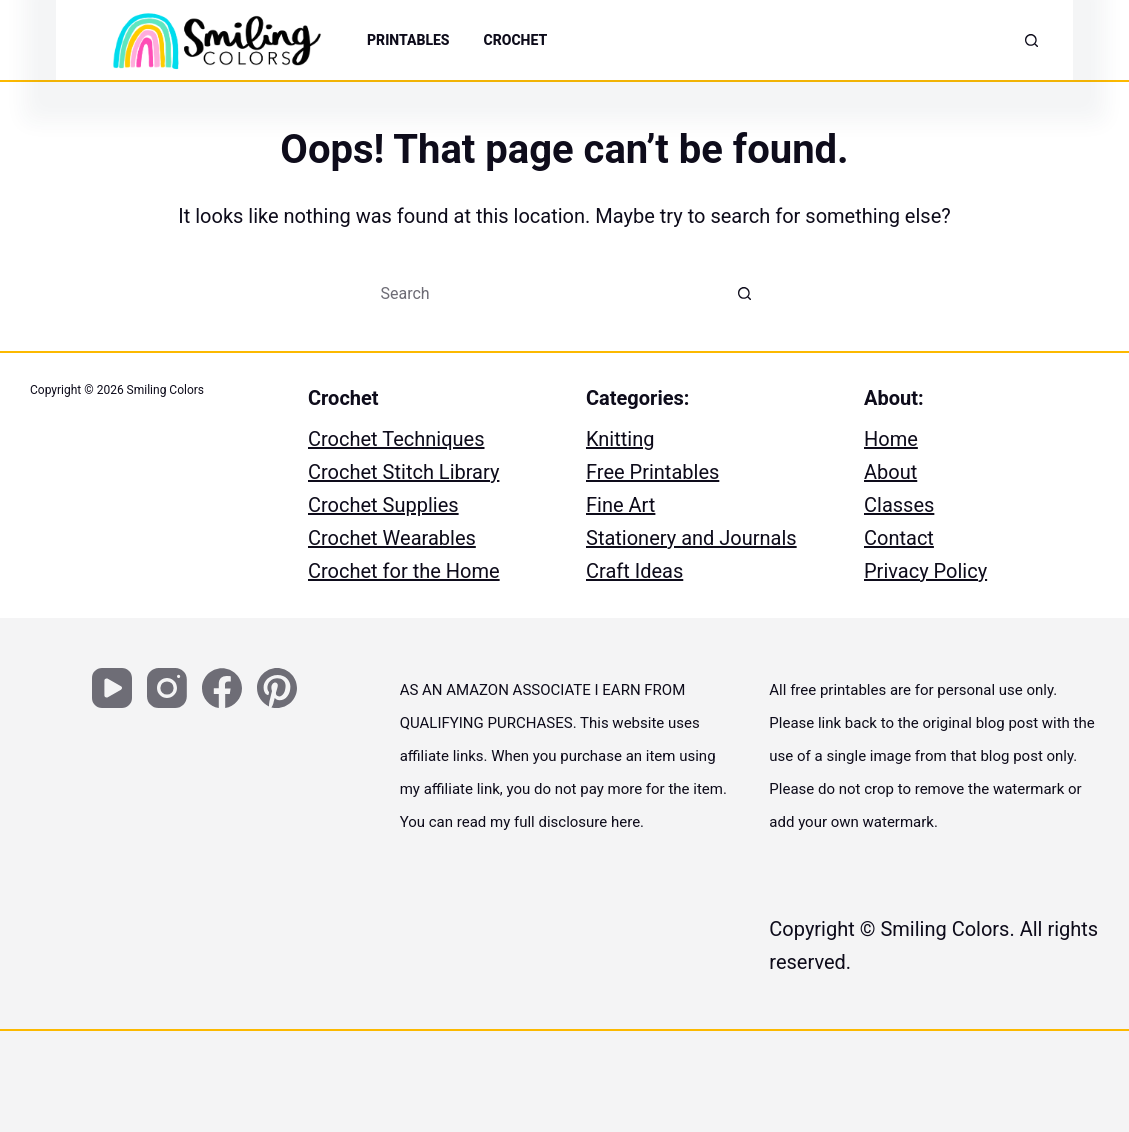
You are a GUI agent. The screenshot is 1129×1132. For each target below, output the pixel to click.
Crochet (516, 40)
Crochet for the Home (404, 571)
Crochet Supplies (383, 505)
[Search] (1031, 40)
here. (627, 822)
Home (891, 439)
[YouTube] (112, 688)
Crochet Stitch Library (403, 472)
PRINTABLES (408, 40)
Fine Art (620, 505)
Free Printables (652, 472)
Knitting (620, 439)
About (890, 472)
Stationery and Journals (691, 538)
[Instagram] (167, 688)
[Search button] (745, 293)
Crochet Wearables (392, 538)
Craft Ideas (634, 571)
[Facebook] (222, 688)
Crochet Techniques (396, 439)
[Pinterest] (277, 688)
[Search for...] (545, 293)
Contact (899, 538)
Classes (899, 505)
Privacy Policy (925, 571)
